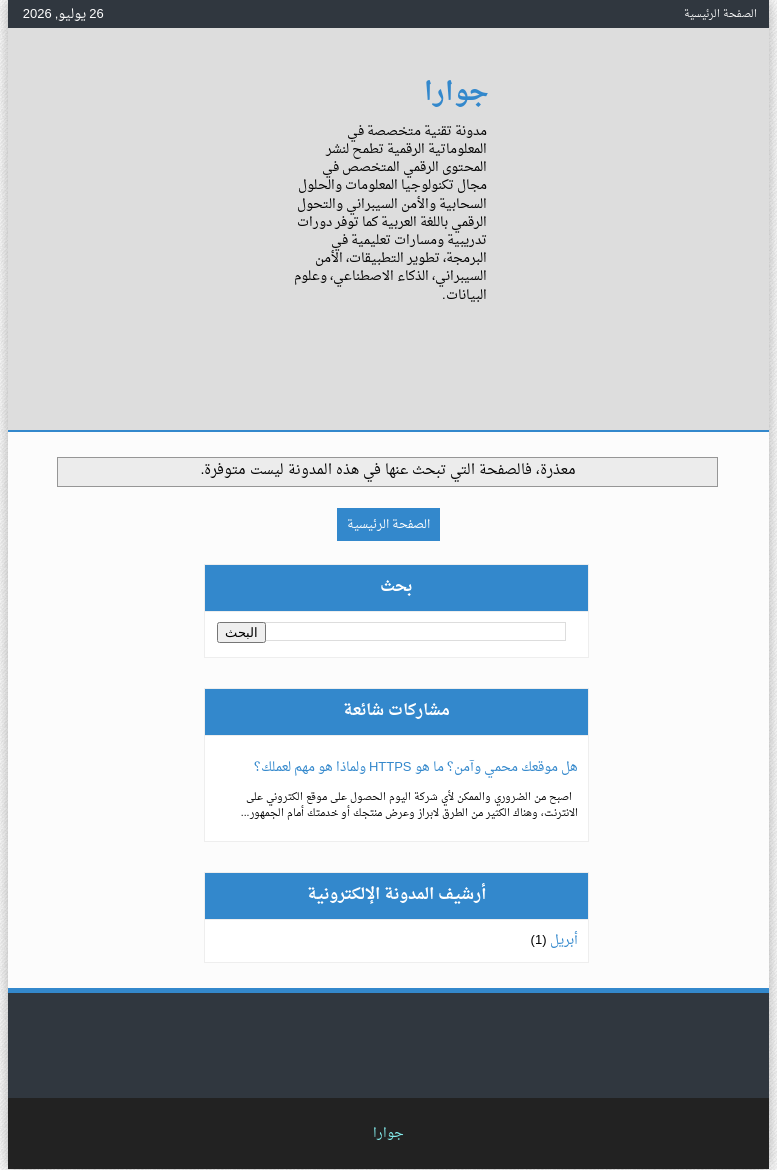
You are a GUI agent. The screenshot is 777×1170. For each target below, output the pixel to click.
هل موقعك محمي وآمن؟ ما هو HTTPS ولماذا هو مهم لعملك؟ (416, 767)
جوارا (456, 93)
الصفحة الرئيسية (720, 14)
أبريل (564, 940)
